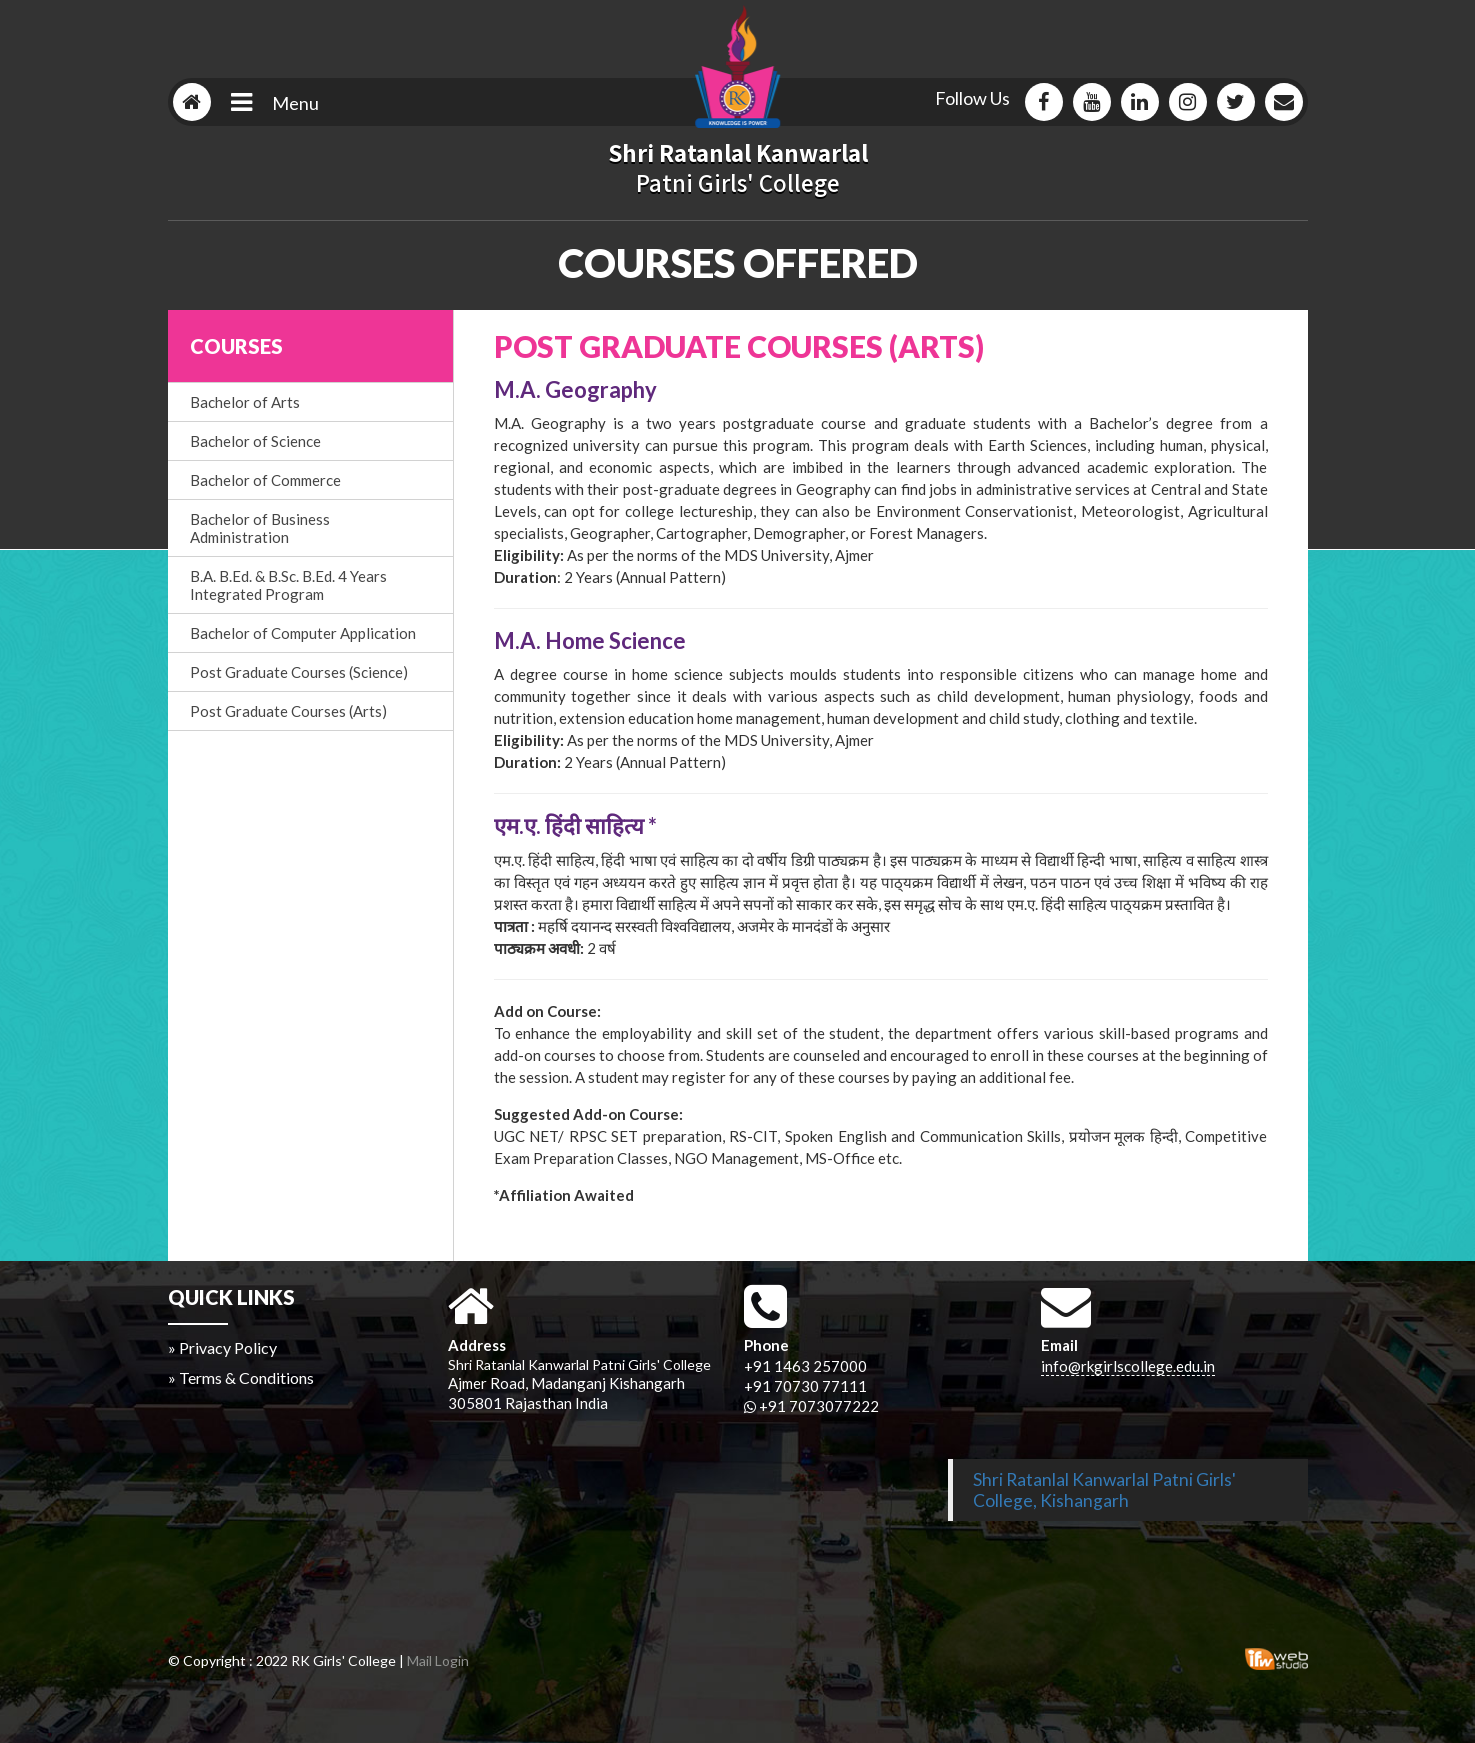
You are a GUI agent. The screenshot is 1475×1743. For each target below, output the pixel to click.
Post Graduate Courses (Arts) (288, 711)
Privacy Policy (228, 1347)
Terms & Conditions (246, 1377)
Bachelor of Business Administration (260, 528)
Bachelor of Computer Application (303, 633)
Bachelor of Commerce (265, 480)
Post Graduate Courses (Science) (299, 672)
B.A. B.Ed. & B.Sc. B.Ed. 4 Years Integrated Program (288, 585)
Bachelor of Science (255, 441)
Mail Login (438, 1660)
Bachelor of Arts (245, 402)
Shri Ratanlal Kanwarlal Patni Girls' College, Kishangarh (1104, 1490)
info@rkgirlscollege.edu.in (1128, 1366)
